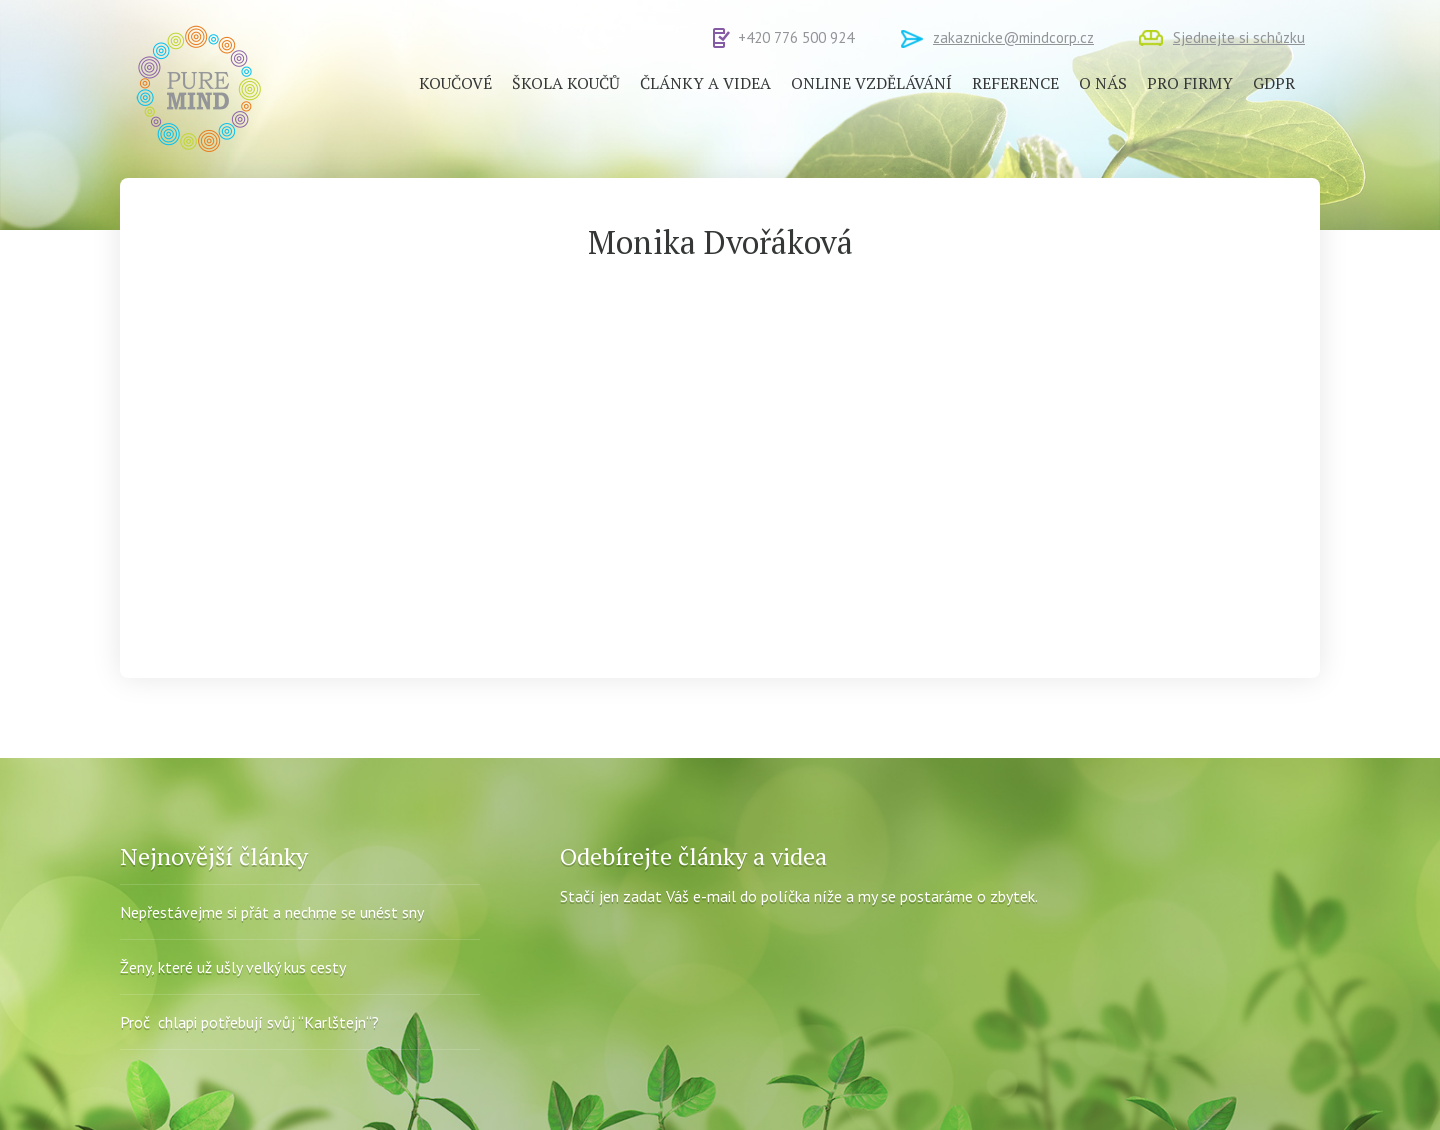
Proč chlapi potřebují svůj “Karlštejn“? (249, 1022)
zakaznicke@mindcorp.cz (1013, 37)
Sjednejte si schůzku (1239, 37)
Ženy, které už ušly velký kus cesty (233, 967)
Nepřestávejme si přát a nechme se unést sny (272, 912)
